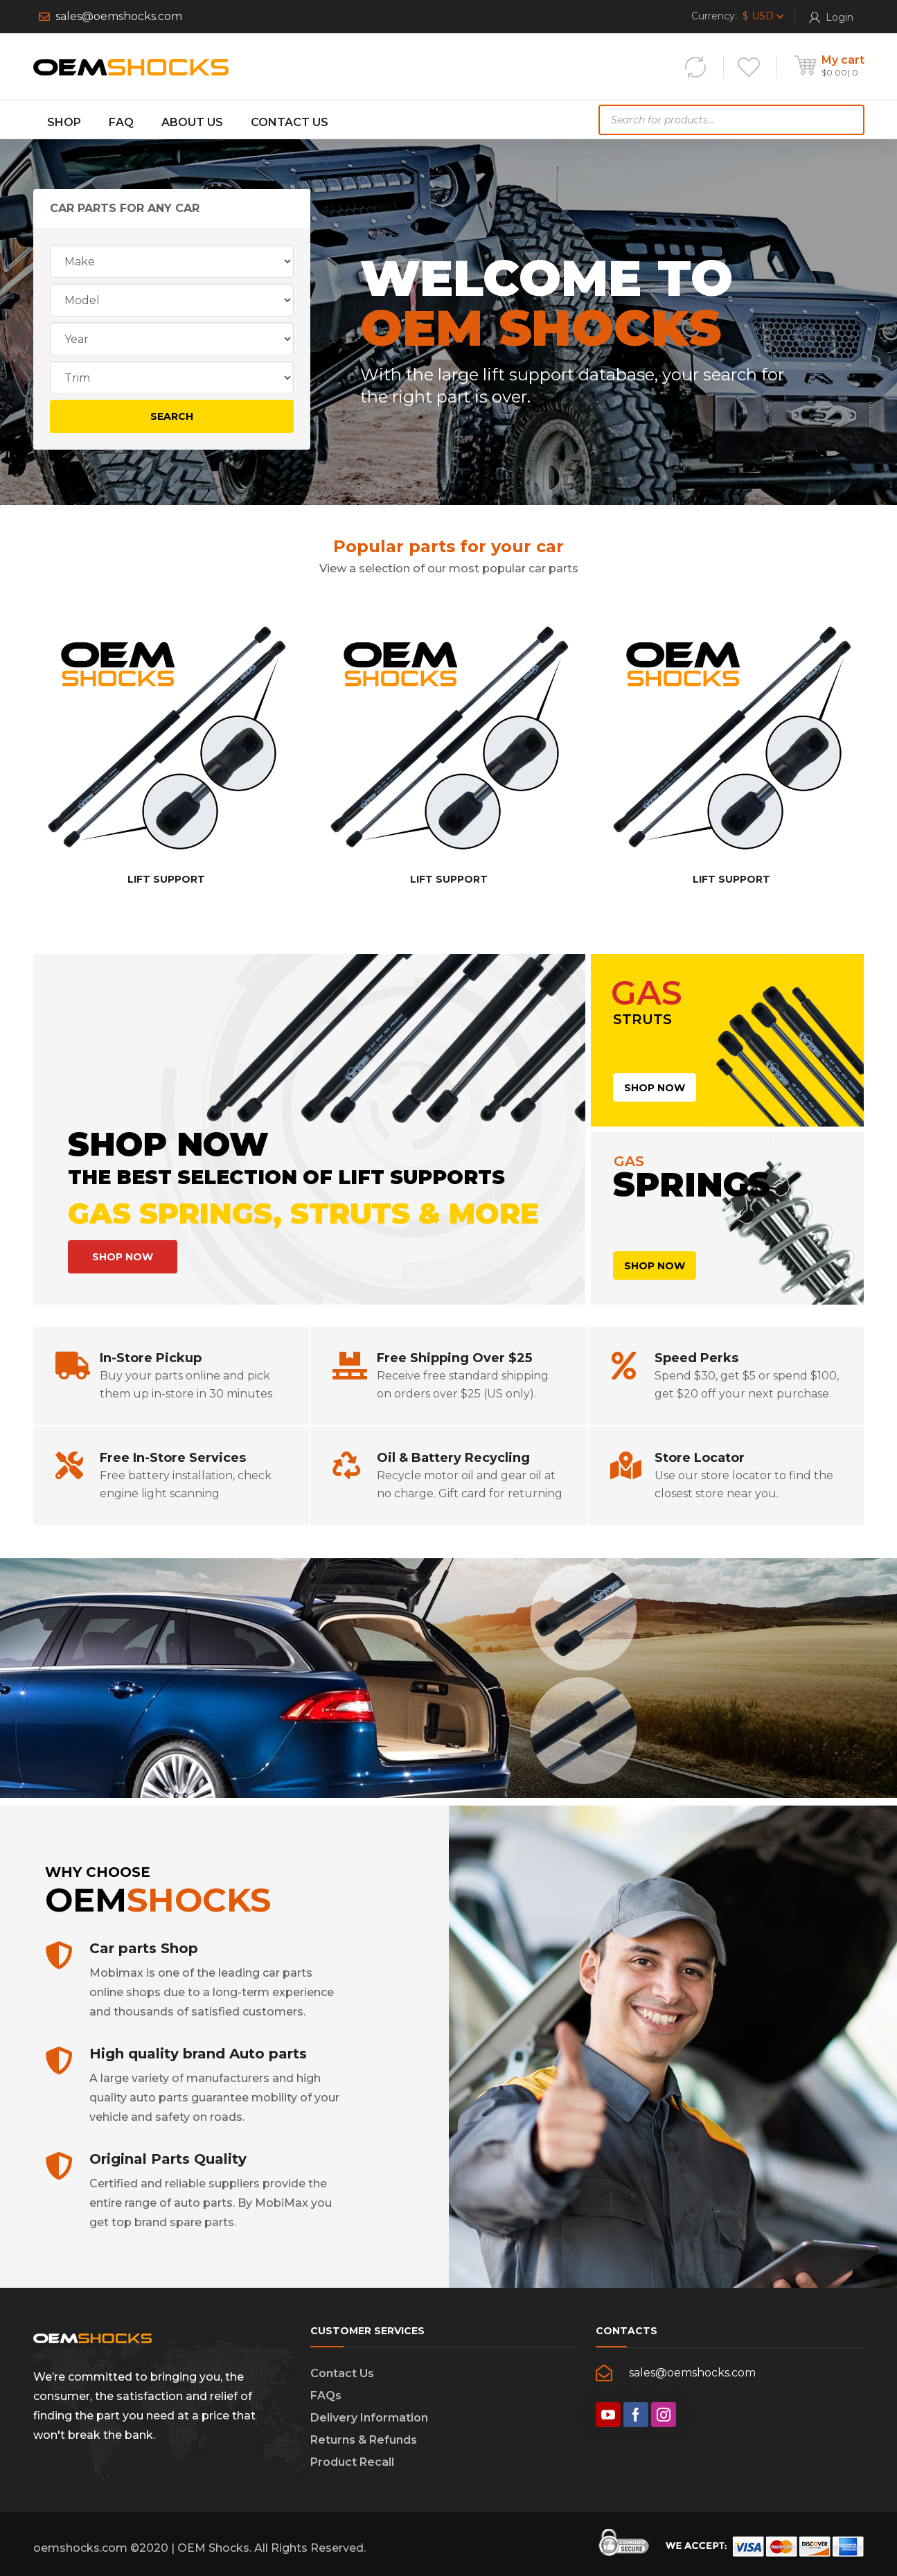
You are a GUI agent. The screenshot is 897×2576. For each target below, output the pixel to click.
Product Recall (352, 2462)
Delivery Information (369, 2417)
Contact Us (342, 2373)
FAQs (325, 2395)
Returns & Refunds (363, 2439)
